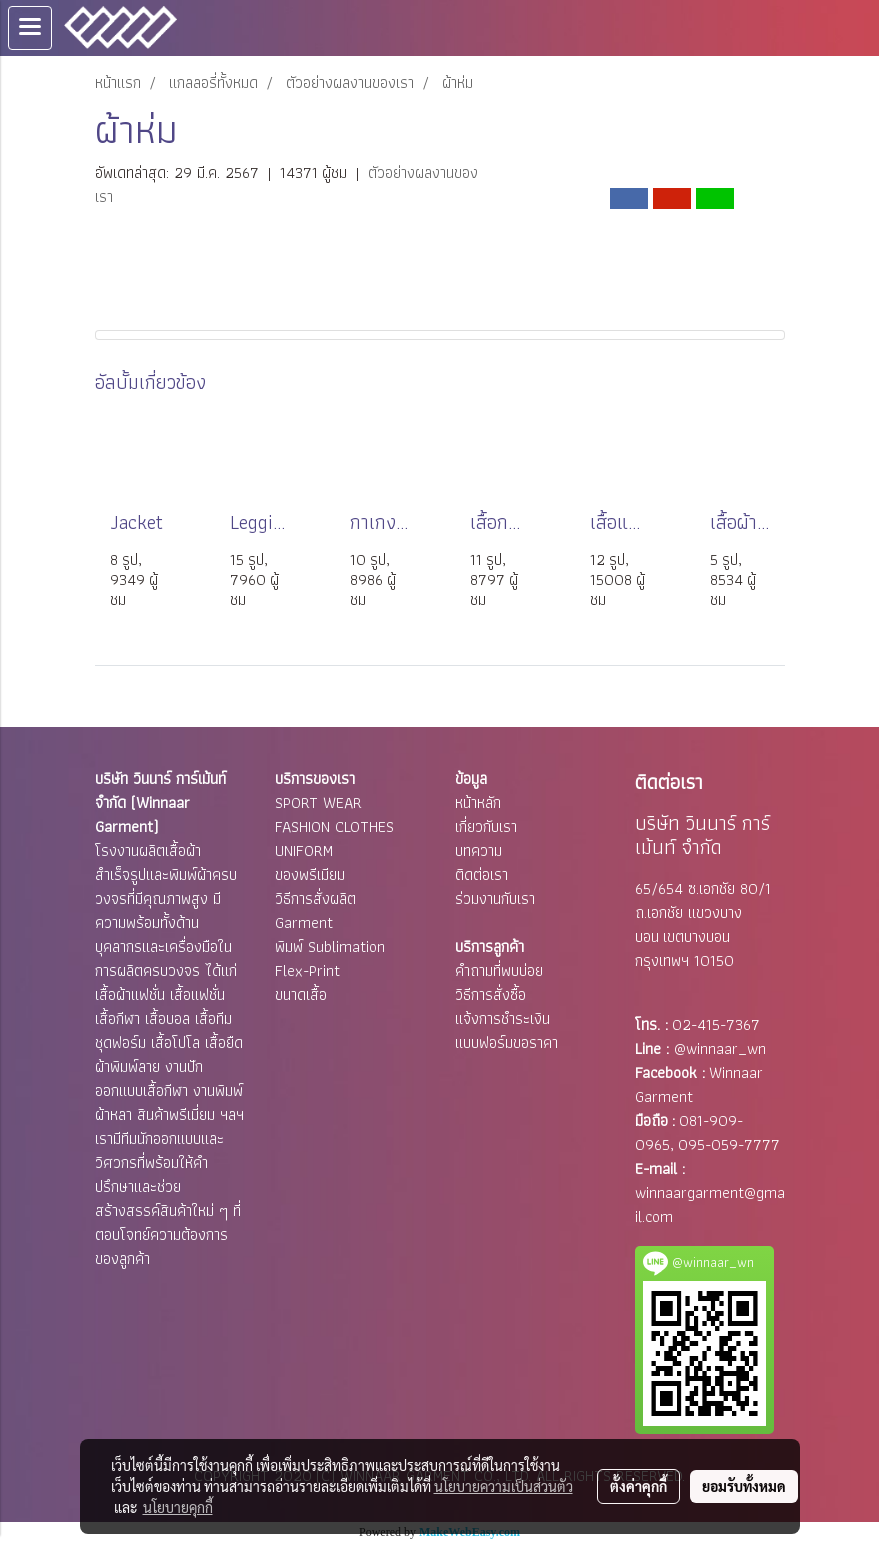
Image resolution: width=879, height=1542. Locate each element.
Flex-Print (307, 970)
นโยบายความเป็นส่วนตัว (503, 1486)
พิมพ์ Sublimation (330, 946)
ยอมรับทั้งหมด (744, 1486)
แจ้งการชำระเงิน (502, 1018)
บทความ (478, 850)
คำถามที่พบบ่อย (499, 970)
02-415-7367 (716, 1024)
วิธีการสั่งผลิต (315, 898)
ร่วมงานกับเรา (495, 898)
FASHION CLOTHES (334, 826)
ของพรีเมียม (310, 874)
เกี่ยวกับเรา (486, 826)
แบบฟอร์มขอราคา (506, 1042)
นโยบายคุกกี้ (178, 1507)
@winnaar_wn (720, 1048)
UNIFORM (304, 850)
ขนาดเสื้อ (301, 994)
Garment (304, 922)
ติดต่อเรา (481, 874)
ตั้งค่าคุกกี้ (638, 1486)
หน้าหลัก (478, 802)
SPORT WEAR (318, 802)
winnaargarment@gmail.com (710, 1204)
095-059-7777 (729, 1144)
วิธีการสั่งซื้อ (490, 994)
